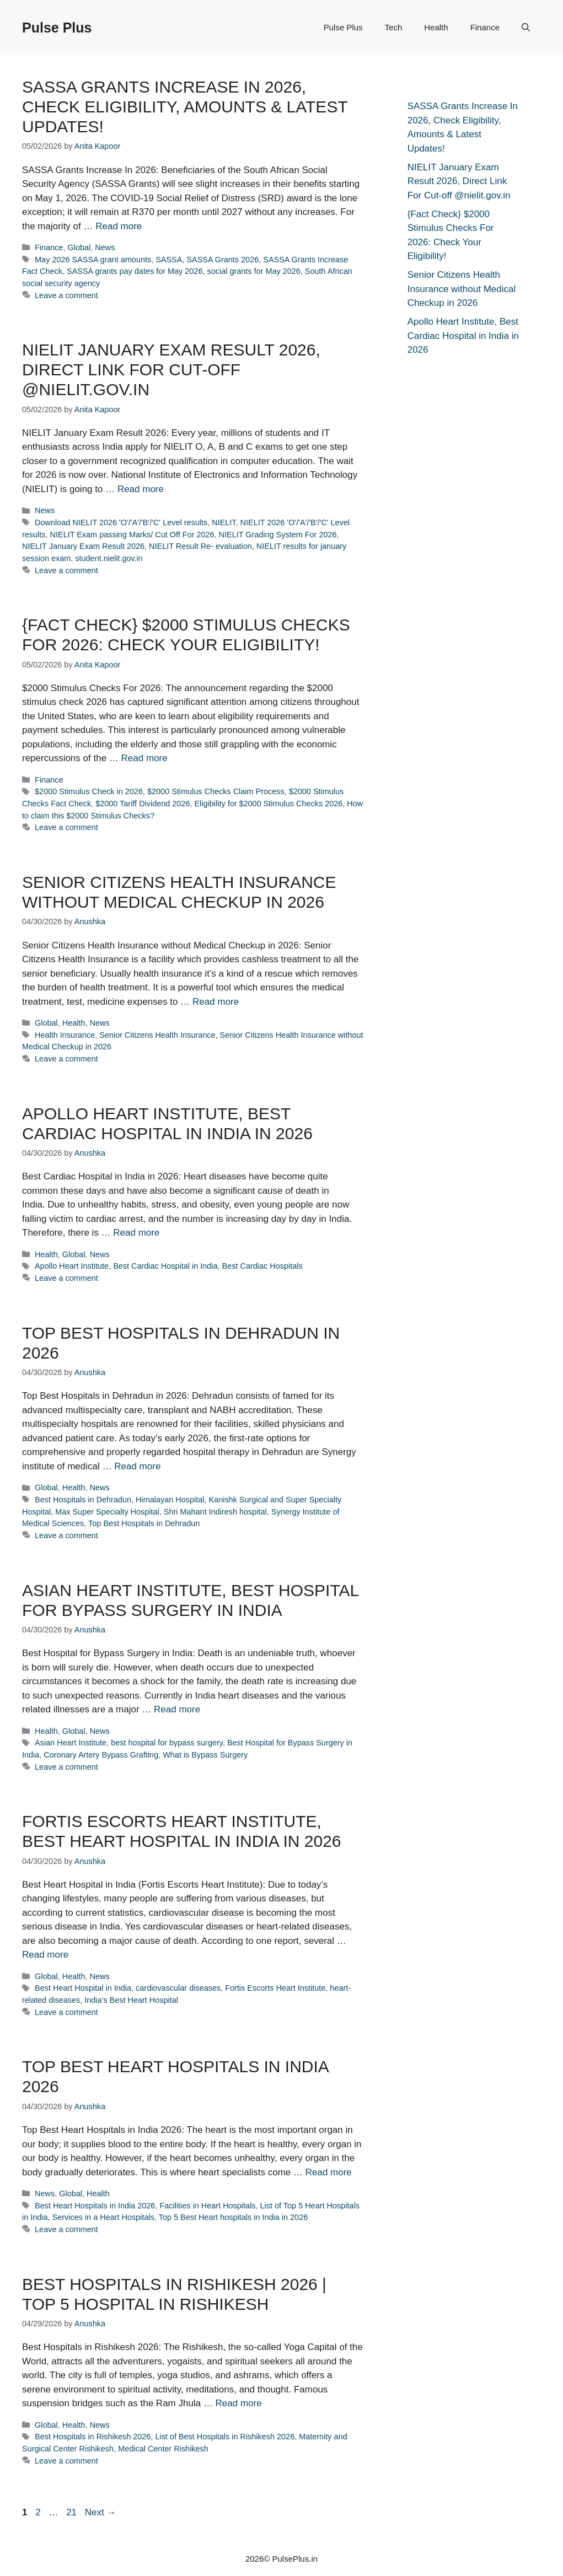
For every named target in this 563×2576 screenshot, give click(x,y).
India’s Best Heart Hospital (131, 2000)
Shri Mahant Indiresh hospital (215, 1511)
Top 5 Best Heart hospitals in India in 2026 (233, 2217)
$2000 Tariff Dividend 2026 (142, 803)
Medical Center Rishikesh (163, 2448)
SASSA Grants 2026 (222, 259)
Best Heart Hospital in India (83, 1988)
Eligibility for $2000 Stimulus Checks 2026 (268, 803)
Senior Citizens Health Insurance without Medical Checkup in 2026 (461, 289)
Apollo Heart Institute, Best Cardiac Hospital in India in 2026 (463, 335)
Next (100, 2512)
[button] (526, 27)
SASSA (169, 259)
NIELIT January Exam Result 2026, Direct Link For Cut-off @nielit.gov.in (171, 369)
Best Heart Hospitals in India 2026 (95, 2205)
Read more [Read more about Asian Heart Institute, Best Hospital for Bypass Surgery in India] (177, 1709)
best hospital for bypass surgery (167, 1742)
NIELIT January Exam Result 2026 (83, 546)
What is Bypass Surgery (205, 1754)
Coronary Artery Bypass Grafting (101, 1754)
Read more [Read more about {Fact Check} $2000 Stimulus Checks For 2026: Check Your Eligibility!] (144, 758)
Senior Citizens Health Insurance (157, 1035)
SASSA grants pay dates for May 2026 (134, 271)
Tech (394, 27)
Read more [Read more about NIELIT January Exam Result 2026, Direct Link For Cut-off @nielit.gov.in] (140, 489)
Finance (485, 27)
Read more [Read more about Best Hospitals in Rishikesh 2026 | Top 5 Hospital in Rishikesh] (239, 2403)
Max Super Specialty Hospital (107, 1511)
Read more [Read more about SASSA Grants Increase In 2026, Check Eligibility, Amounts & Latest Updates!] (118, 226)
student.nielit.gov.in (109, 558)
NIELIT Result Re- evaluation (200, 546)
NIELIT (223, 522)
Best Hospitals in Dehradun (83, 1499)
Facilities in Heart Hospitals (207, 2205)
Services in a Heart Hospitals (103, 2217)
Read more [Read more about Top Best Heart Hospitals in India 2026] (328, 2172)
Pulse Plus (57, 27)
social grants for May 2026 (253, 271)
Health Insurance (65, 1035)
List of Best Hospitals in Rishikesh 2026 (224, 2436)
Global (79, 247)
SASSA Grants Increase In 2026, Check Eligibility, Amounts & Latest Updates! (184, 107)
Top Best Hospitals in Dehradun (144, 1523)
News (105, 247)
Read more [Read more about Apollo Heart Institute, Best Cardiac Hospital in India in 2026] (136, 1232)
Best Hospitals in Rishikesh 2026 (93, 2436)
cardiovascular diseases (178, 1988)
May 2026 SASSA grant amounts (93, 259)
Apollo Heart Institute (72, 1266)
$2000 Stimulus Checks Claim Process (216, 791)
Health (436, 27)
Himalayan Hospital (170, 1499)
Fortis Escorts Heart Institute (275, 1988)
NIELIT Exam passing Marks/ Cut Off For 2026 (132, 534)
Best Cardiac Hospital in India (165, 1266)
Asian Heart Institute (70, 1742)
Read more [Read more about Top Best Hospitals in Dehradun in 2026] (137, 1466)
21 (72, 2512)
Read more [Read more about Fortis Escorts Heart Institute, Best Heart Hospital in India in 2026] (45, 1954)
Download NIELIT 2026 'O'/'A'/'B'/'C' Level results (121, 522)
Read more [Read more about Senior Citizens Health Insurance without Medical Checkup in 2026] (215, 1001)
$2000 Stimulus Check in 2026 (89, 791)
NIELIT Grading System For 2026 (278, 534)
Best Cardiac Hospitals (262, 1266)
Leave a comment (66, 295)
